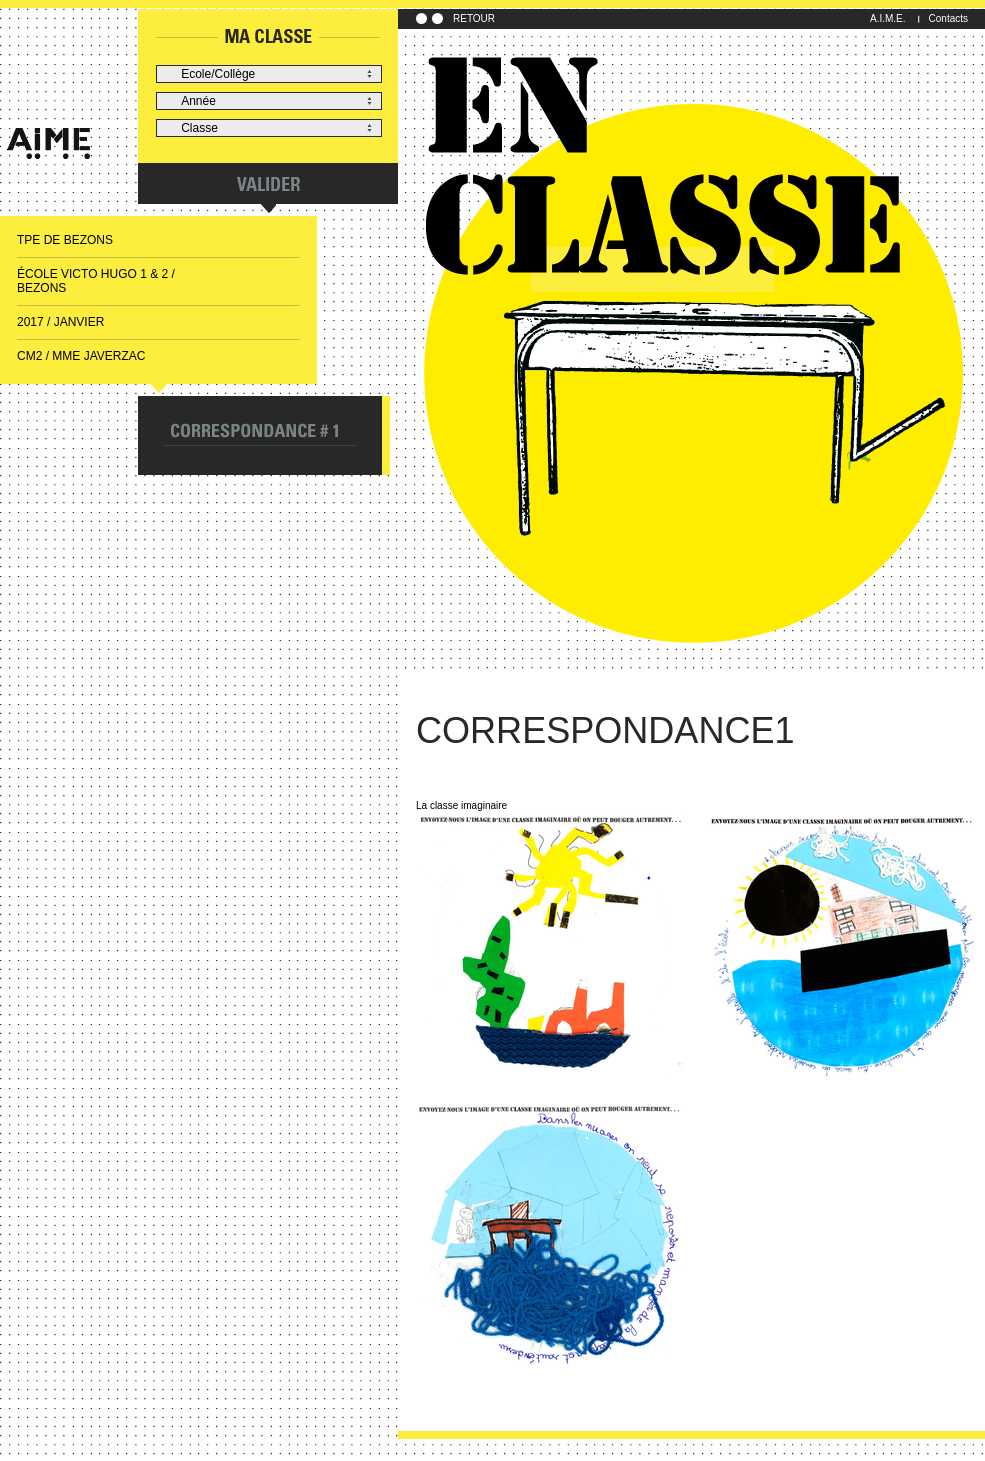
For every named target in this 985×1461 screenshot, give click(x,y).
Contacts (948, 18)
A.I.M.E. (888, 18)
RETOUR (474, 18)
